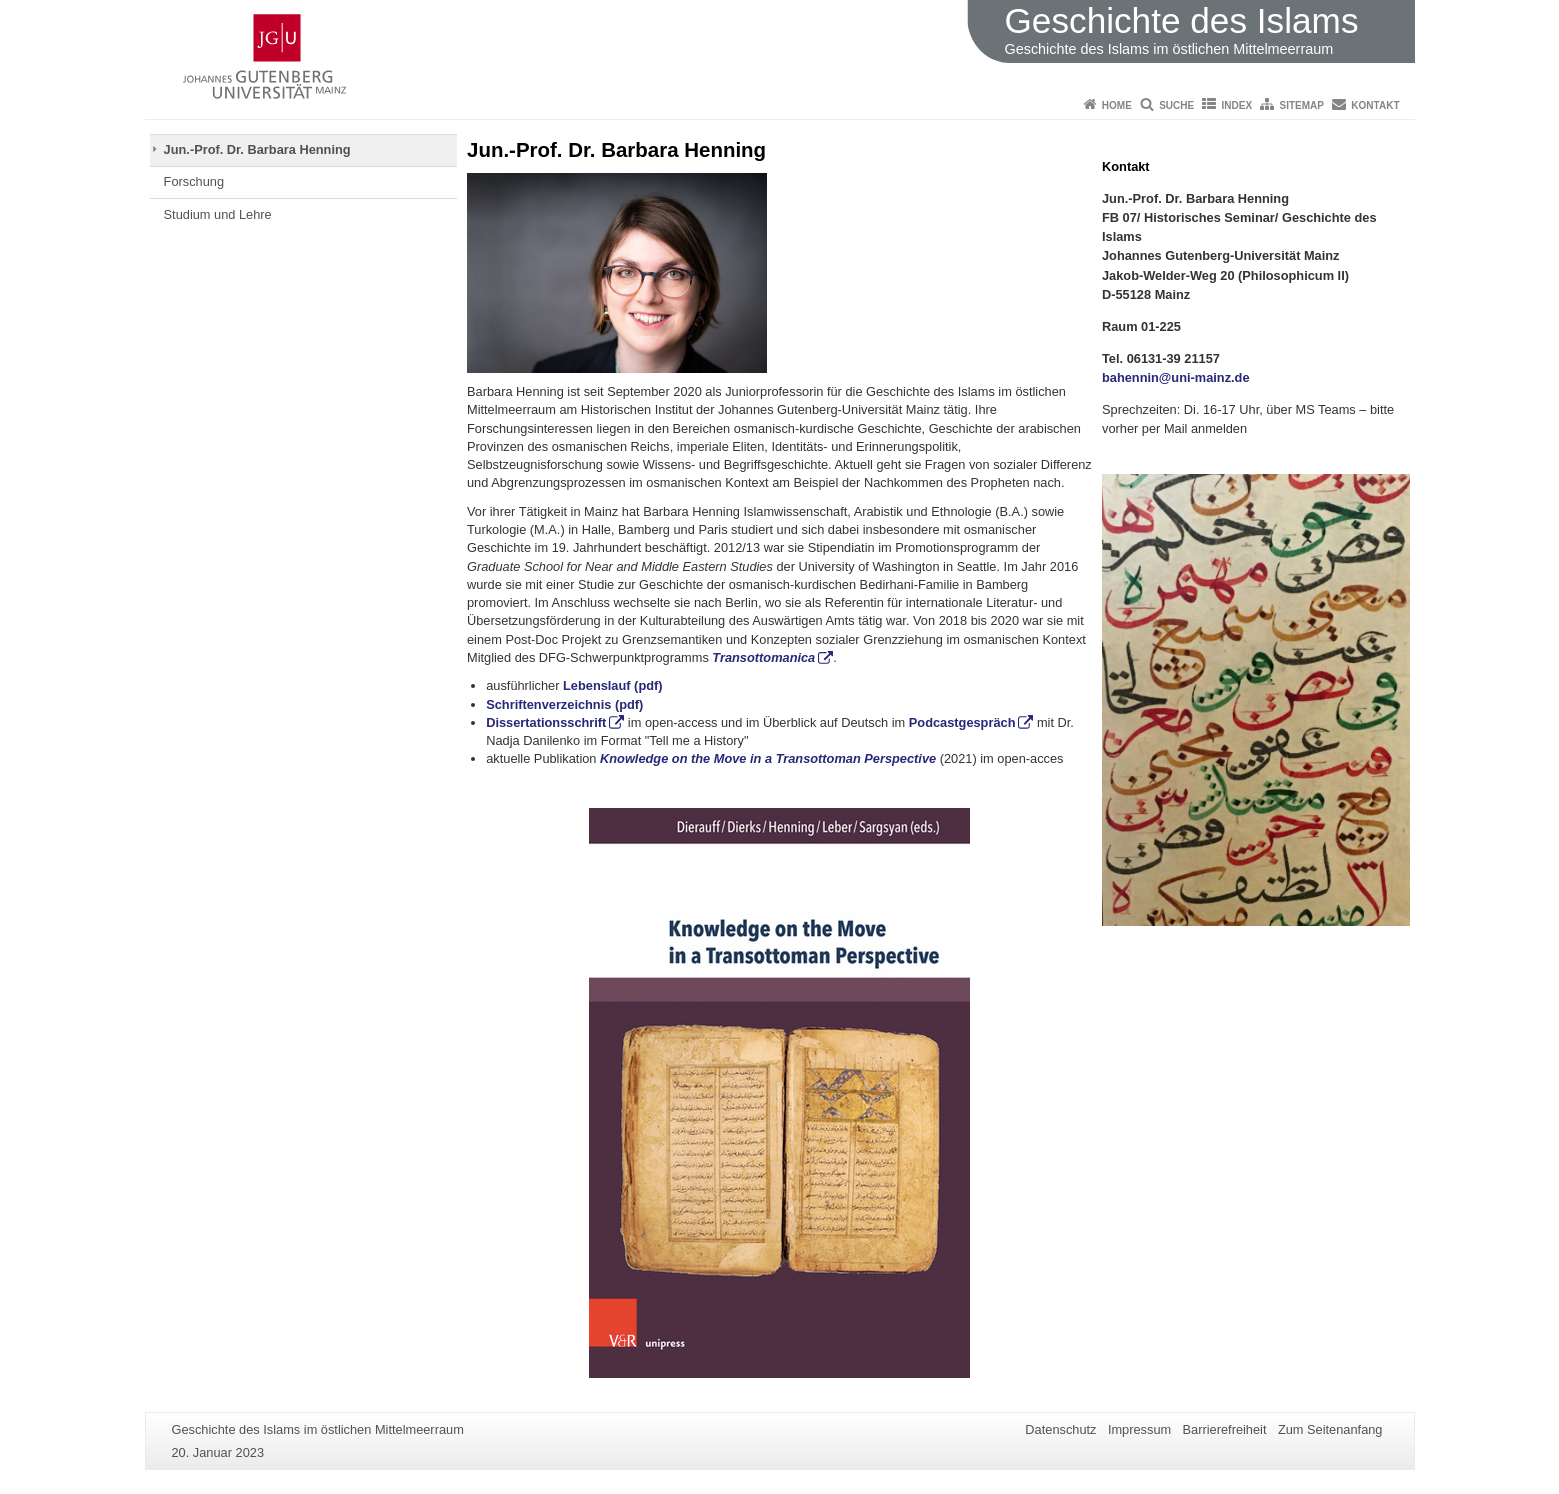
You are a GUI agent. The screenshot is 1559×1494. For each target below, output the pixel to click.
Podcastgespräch (962, 722)
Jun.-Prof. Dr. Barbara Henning (257, 149)
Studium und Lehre (218, 214)
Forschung (194, 181)
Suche (1176, 105)
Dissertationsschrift (546, 722)
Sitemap (1302, 105)
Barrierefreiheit (1225, 1429)
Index (1237, 105)
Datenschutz (1060, 1429)
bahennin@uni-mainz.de (1176, 377)
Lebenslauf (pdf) (610, 685)
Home (1117, 105)
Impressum (1139, 1429)
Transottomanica (763, 657)
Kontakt (1375, 105)
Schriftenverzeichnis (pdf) (564, 704)
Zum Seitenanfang (1330, 1429)
